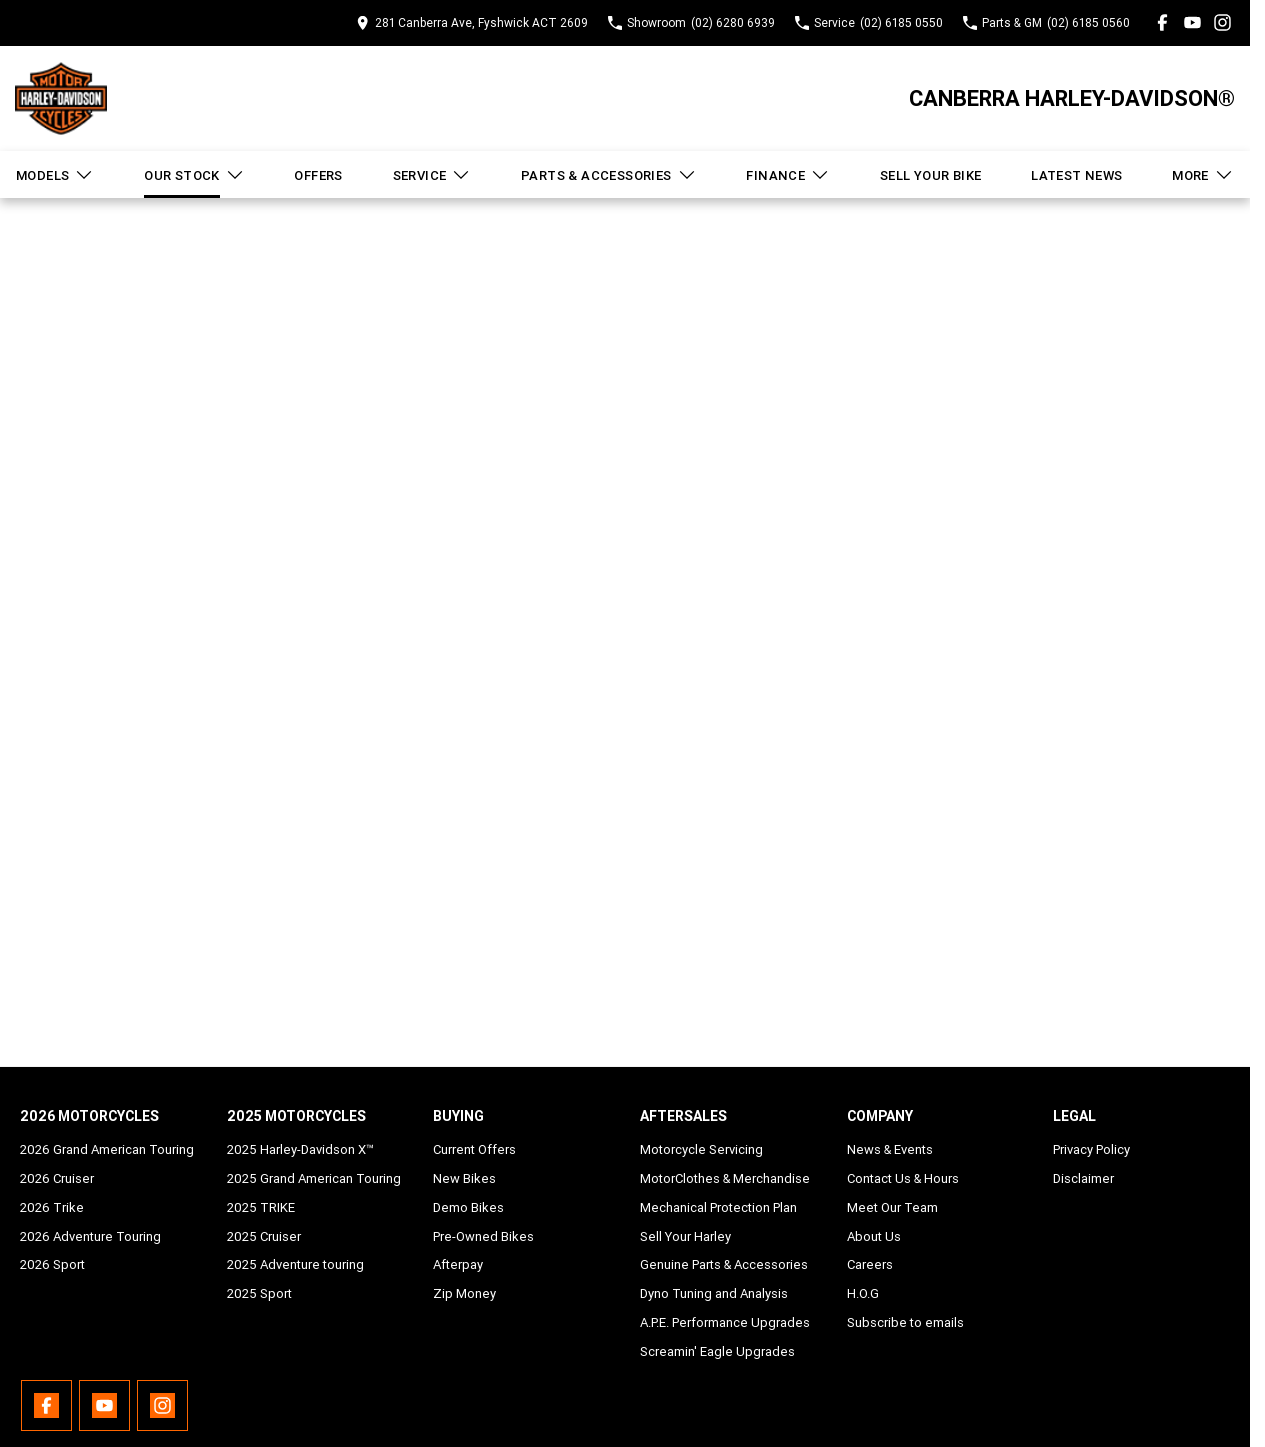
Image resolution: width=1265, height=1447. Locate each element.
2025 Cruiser (264, 1236)
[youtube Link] (1192, 22)
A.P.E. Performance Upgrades (725, 1322)
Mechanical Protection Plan (718, 1207)
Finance (788, 175)
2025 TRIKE (261, 1207)
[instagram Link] (1222, 22)
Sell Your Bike (931, 175)
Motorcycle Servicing (701, 1149)
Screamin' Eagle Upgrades (717, 1351)
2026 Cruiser (57, 1178)
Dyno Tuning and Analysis (714, 1293)
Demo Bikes (468, 1207)
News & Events (890, 1149)
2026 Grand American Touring (107, 1149)
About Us (874, 1236)
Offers (318, 175)
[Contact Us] (472, 22)
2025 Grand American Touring (314, 1178)
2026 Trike (52, 1207)
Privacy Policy (1091, 1149)
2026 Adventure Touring (90, 1236)
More (1203, 175)
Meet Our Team (892, 1207)
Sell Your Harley (685, 1236)
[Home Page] (61, 98)
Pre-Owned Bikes (483, 1236)
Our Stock (194, 175)
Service (432, 175)
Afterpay (458, 1264)
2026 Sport (52, 1264)
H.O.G (863, 1293)
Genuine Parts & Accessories (724, 1264)
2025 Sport (259, 1293)
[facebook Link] (1162, 22)
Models (55, 175)
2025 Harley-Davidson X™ (300, 1149)
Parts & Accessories (609, 175)
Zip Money (464, 1293)
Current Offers (474, 1149)
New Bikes (464, 1178)
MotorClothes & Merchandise (725, 1178)
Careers (870, 1264)
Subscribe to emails (905, 1322)
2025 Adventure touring (295, 1264)
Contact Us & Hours (903, 1178)
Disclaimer (1083, 1178)
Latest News (1076, 175)
